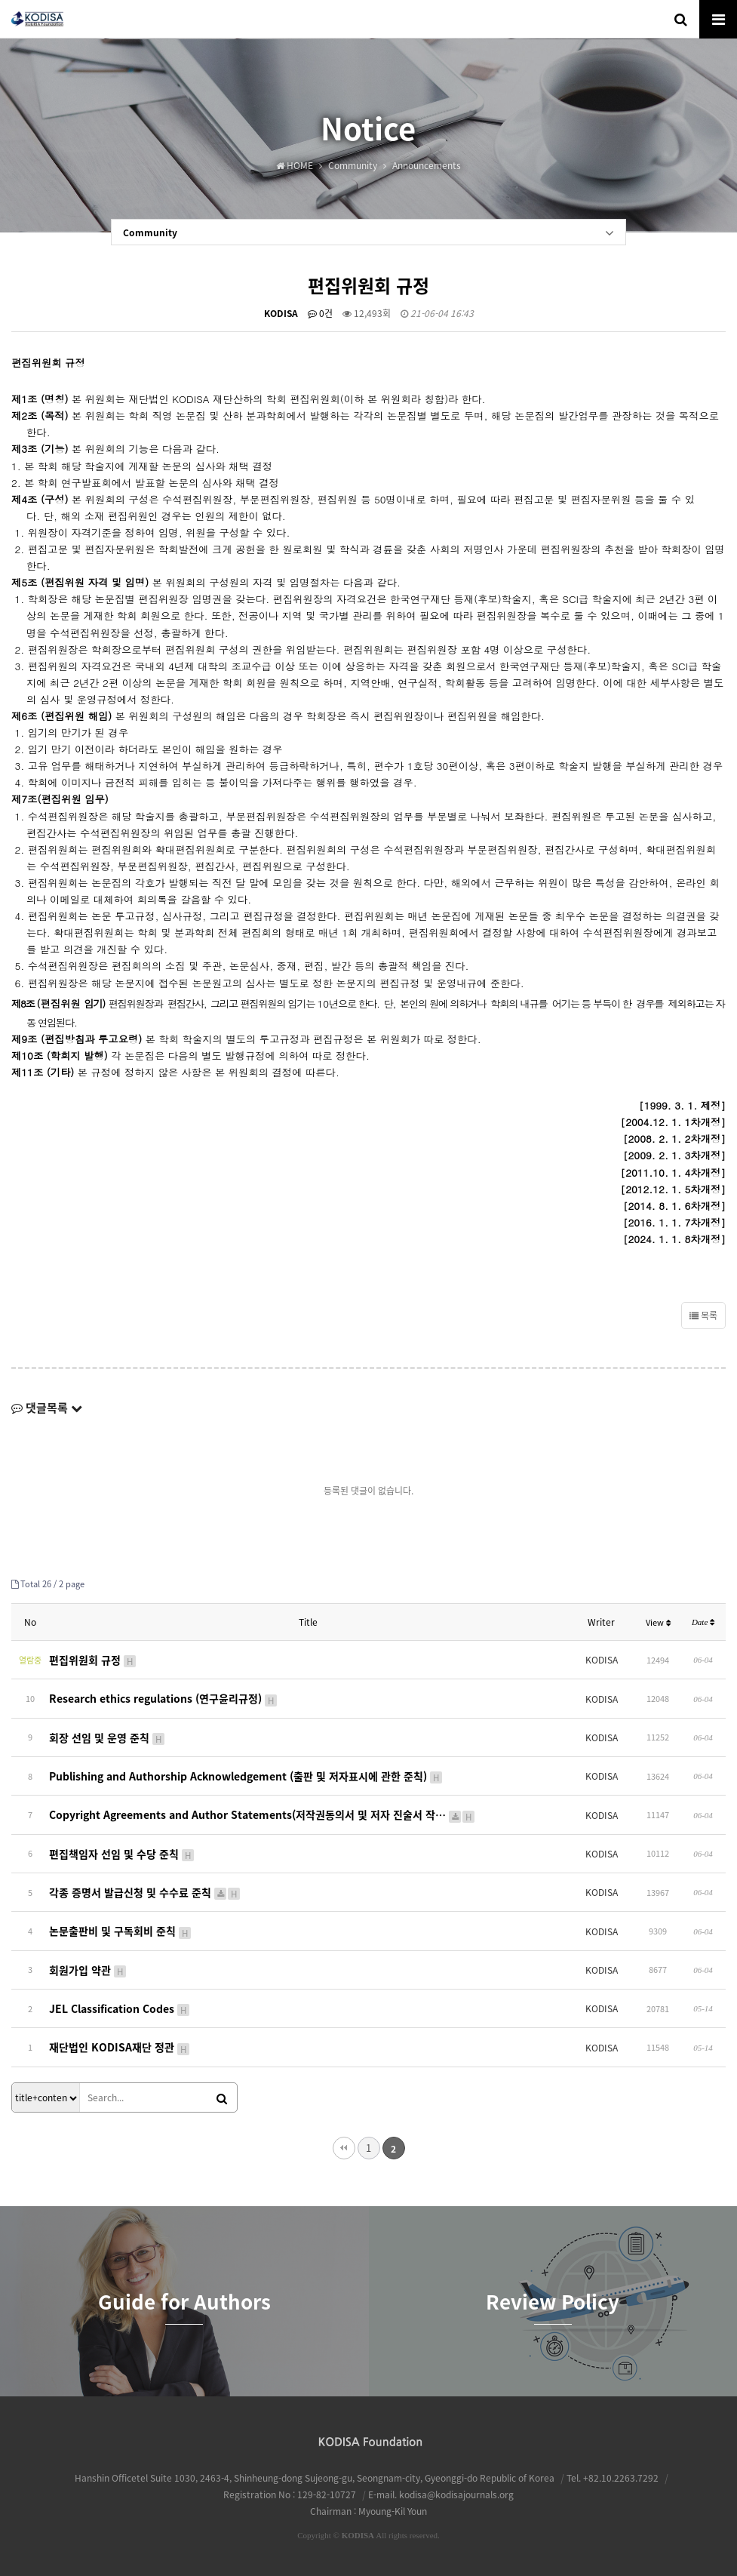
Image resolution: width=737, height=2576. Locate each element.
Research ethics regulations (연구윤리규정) (163, 1698)
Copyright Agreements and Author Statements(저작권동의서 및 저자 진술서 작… (262, 1814)
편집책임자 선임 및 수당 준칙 (122, 1852)
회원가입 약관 (88, 1969)
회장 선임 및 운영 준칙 (107, 1736)
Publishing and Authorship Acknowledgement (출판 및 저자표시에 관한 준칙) (246, 1776)
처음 (344, 2146)
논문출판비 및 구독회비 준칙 (120, 1929)
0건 (320, 313)
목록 (703, 1315)
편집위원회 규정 (93, 1659)
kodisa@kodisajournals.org (456, 2493)
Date (703, 1622)
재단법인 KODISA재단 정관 (120, 2046)
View (658, 1622)
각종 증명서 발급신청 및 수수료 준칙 (145, 1891)
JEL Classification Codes (120, 2007)
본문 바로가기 (0, 0)
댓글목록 (46, 1407)
